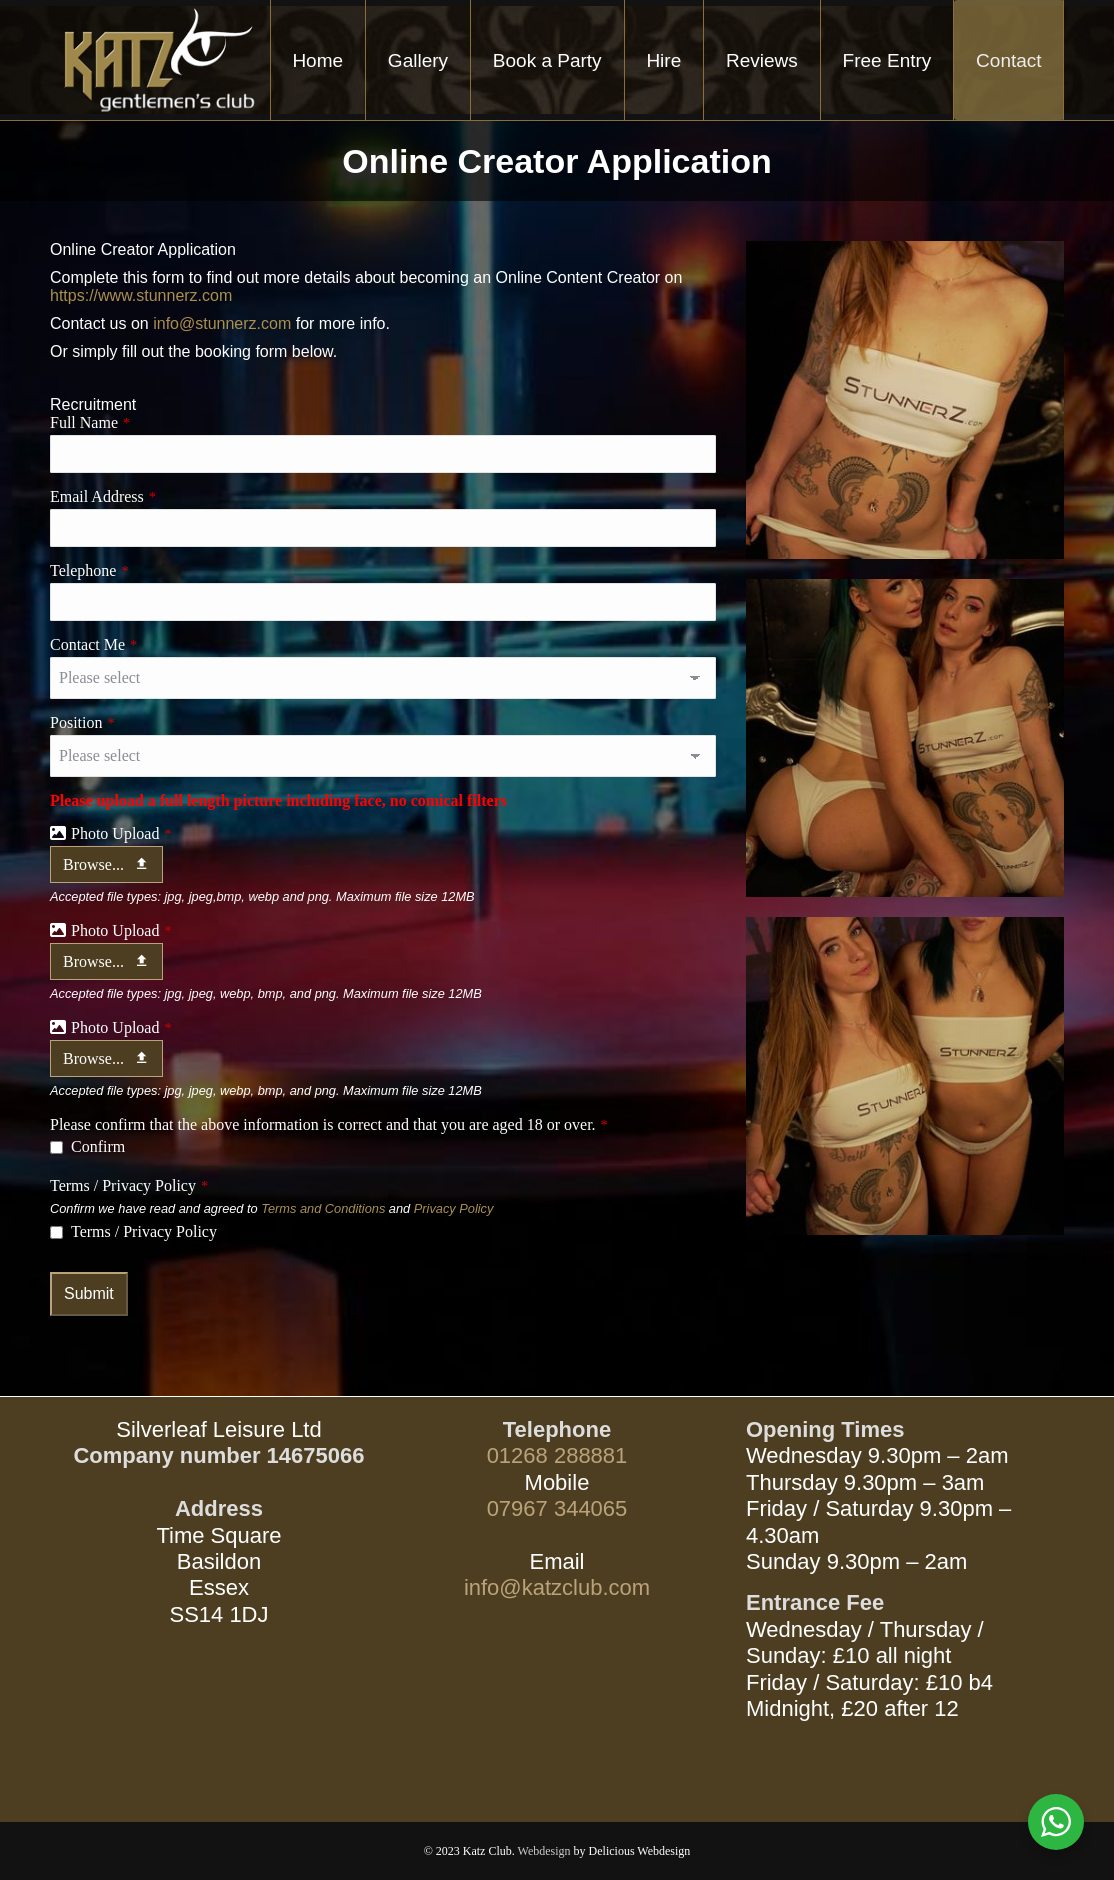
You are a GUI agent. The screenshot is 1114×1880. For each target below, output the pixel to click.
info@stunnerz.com (222, 323)
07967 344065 (557, 1508)
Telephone (89, 570)
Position (82, 722)
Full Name (90, 422)
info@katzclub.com (557, 1587)
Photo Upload (121, 833)
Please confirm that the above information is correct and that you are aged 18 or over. (329, 1124)
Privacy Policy (454, 1208)
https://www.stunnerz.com (141, 295)
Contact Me (93, 644)
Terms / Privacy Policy (129, 1185)
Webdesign (544, 1851)
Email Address (103, 496)
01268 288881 (557, 1455)
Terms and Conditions (325, 1208)
